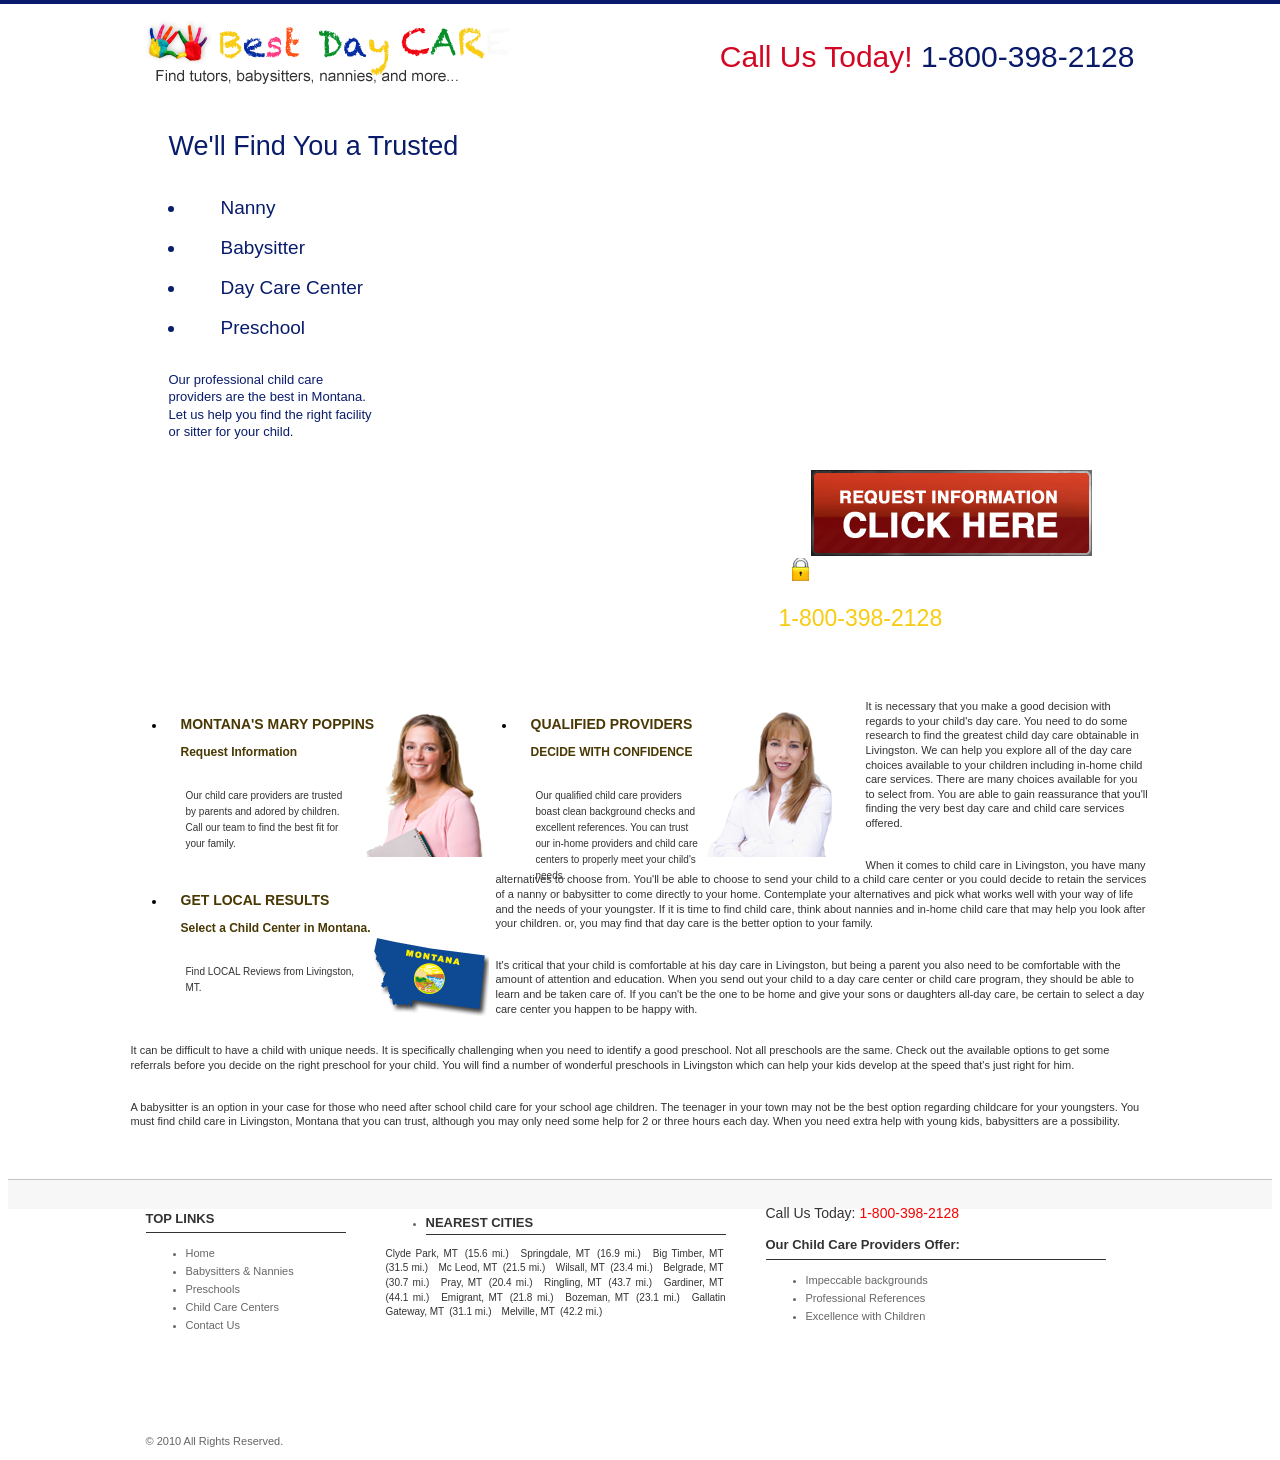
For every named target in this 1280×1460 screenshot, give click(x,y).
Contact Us (1098, 67)
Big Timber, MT (688, 1253)
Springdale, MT (556, 1253)
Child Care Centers (965, 67)
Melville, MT (528, 1311)
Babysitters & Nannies (692, 67)
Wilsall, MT (580, 1267)
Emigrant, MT (472, 1297)
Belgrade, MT (693, 1267)
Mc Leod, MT (467, 1267)
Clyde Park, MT (422, 1253)
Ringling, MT (573, 1282)
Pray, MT (461, 1282)
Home (565, 67)
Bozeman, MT (597, 1297)
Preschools (833, 67)
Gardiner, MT (694, 1282)
